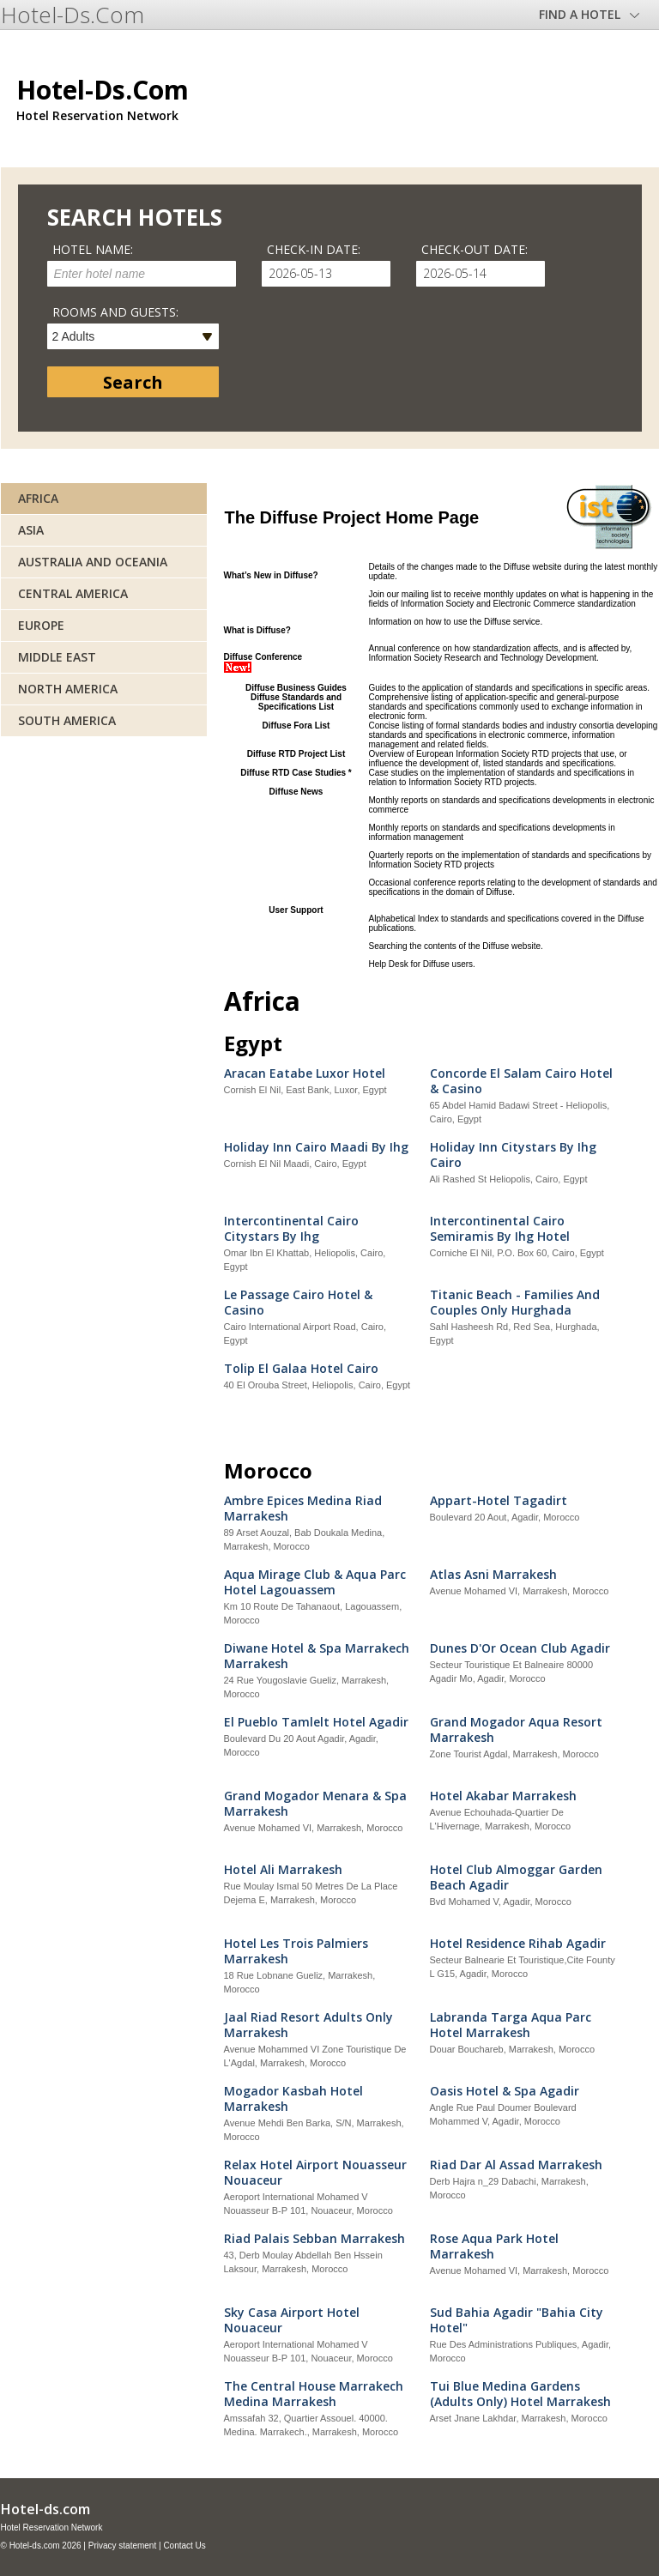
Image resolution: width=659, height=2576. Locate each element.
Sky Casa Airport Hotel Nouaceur (292, 2320)
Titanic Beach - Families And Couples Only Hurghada (515, 1302)
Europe (41, 625)
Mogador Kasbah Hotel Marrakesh (293, 2098)
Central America (73, 593)
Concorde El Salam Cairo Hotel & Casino (521, 1081)
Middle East (57, 657)
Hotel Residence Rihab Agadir (518, 1943)
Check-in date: (313, 249)
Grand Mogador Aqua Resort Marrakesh (516, 1729)
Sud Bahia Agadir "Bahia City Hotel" (516, 2320)
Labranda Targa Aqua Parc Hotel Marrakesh (510, 2025)
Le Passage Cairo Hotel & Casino (298, 1302)
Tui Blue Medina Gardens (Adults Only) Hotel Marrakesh (520, 2394)
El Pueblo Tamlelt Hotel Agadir (316, 1722)
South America (67, 720)
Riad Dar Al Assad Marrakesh (516, 2165)
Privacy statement (122, 2545)
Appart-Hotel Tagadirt (498, 1501)
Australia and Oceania (92, 561)
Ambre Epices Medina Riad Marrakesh (303, 1508)
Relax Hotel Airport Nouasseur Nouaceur (315, 2172)
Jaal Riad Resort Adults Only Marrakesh (308, 2025)
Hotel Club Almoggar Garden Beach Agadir (516, 1877)
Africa (38, 498)
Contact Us (184, 2545)
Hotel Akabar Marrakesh (503, 1796)
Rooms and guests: (115, 312)
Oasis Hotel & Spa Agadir (504, 2091)
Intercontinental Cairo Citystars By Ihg (291, 1228)
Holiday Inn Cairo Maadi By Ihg (316, 1147)
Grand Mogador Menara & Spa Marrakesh (315, 1803)
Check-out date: (474, 249)
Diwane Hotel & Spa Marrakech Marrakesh (316, 1656)
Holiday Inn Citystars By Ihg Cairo (513, 1155)
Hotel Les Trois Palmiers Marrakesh (296, 1951)
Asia (31, 530)
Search (133, 382)
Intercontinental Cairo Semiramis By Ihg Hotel (500, 1228)
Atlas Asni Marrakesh (493, 1574)
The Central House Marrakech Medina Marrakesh (313, 2394)
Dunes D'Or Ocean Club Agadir (520, 1648)
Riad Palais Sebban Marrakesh (314, 2238)
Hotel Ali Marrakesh (283, 1870)
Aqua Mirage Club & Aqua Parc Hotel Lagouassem (315, 1582)
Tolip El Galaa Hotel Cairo (301, 1368)
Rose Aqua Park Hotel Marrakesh (494, 2246)
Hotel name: (92, 249)
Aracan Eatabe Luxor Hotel (304, 1073)
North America (68, 688)
